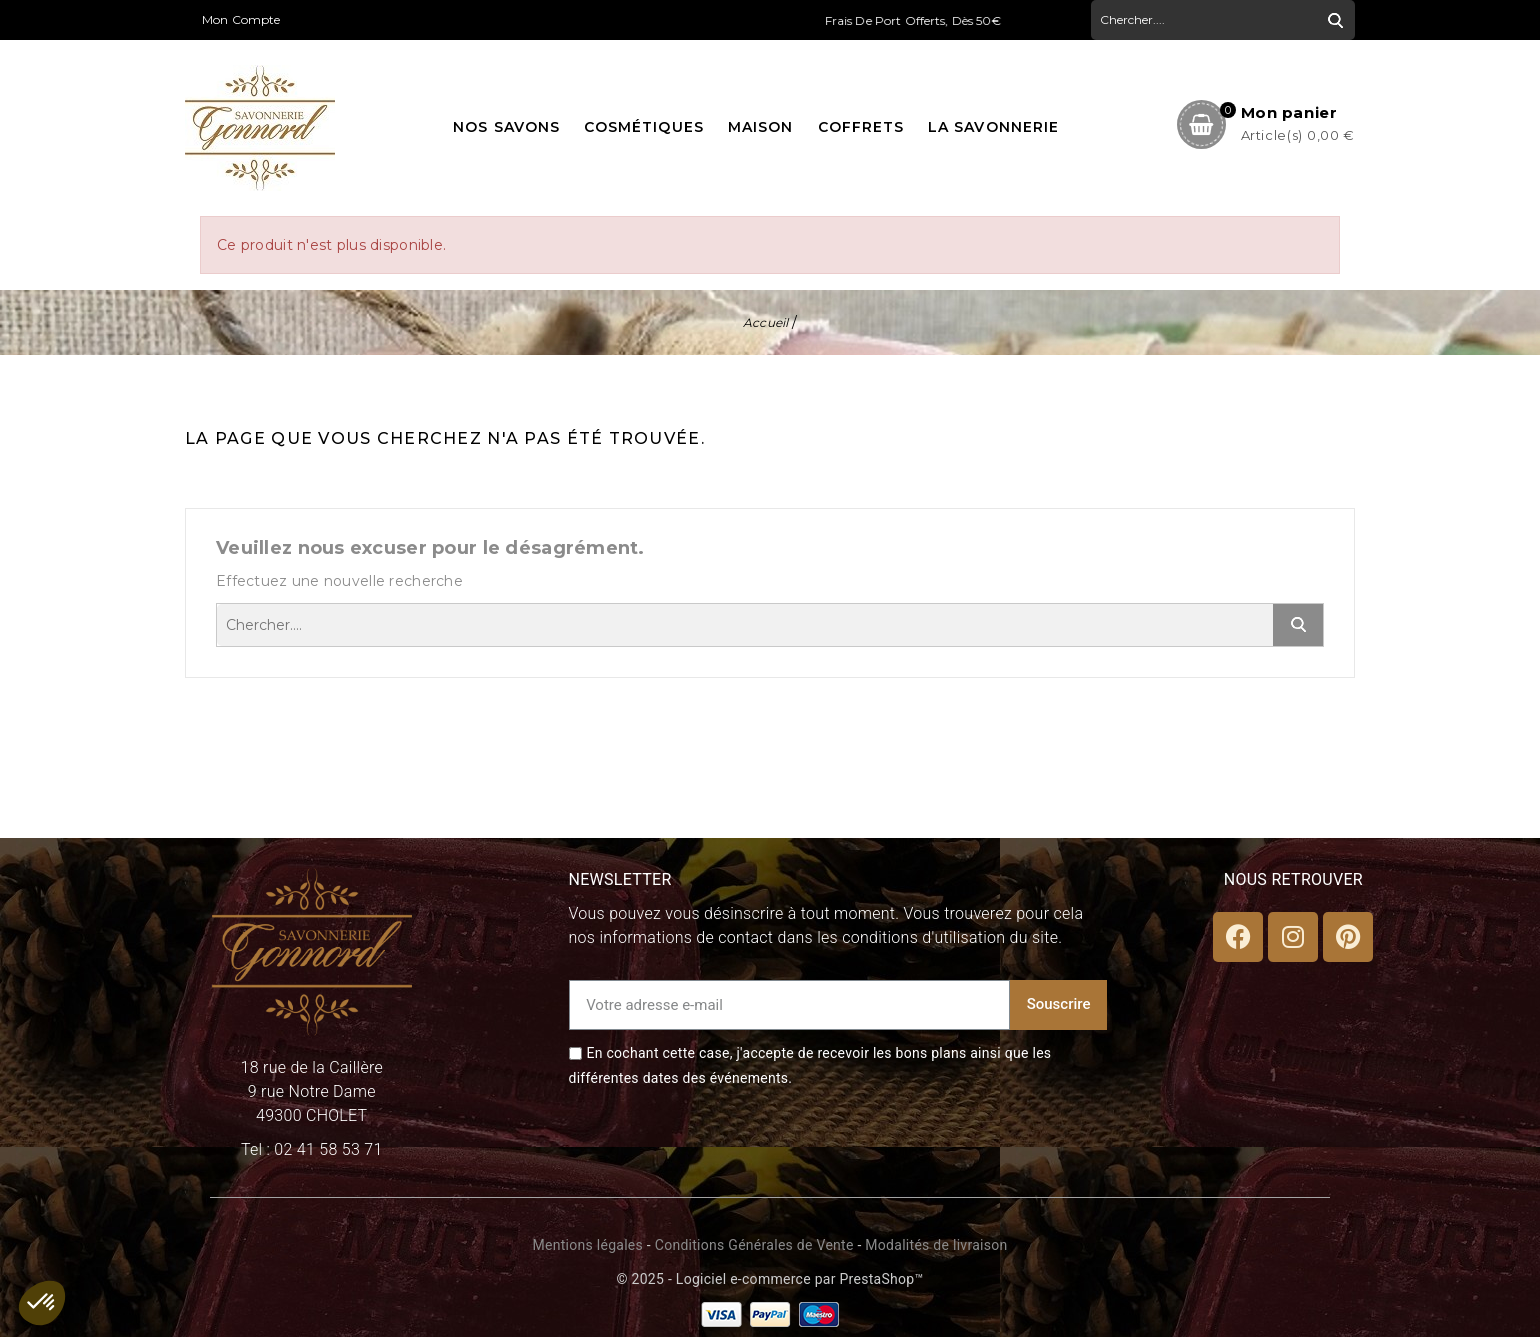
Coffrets (861, 127)
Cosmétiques (644, 127)
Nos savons (506, 127)
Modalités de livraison (936, 1245)
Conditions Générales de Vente (754, 1245)
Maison (760, 127)
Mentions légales (587, 1245)
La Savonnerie (993, 127)
